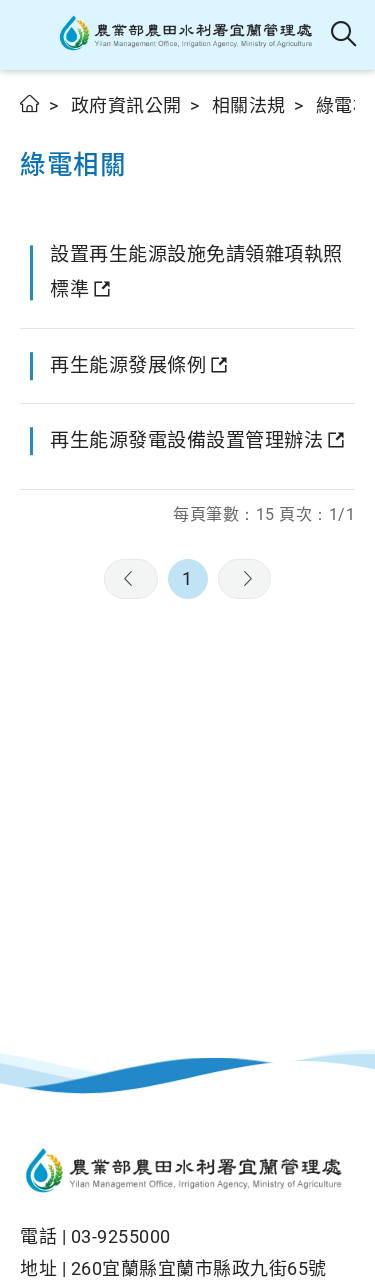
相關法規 (249, 105)
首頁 (30, 103)
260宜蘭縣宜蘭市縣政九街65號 (199, 1268)
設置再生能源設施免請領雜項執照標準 (196, 272)
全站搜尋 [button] (344, 35)
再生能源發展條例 (128, 365)
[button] (32, 35)
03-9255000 (121, 1236)
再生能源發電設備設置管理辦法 (186, 440)
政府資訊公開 (126, 105)
